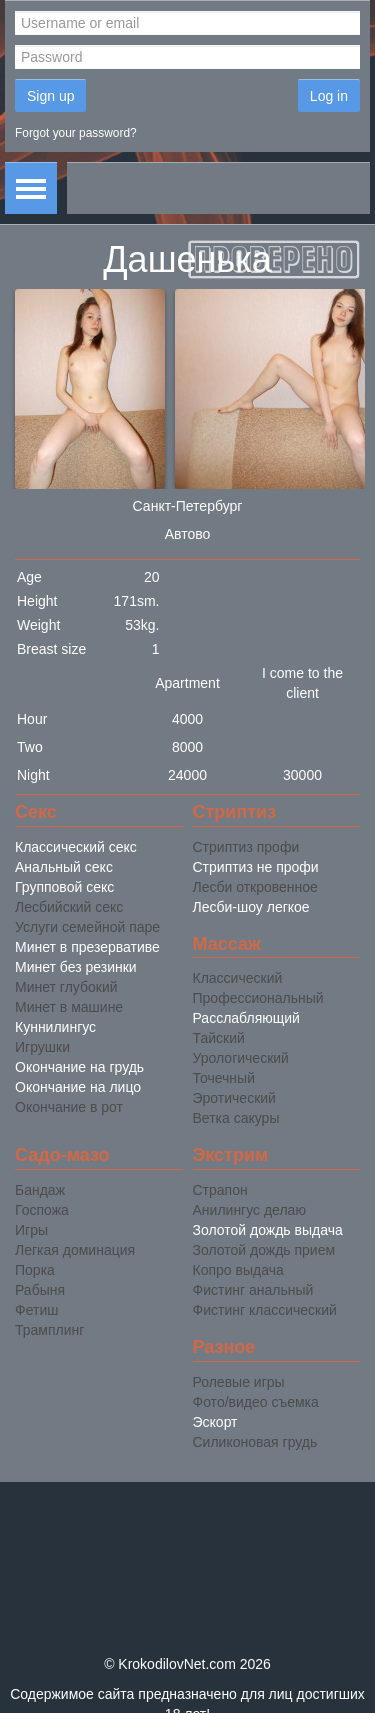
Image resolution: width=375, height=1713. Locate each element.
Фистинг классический (265, 1310)
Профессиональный (258, 998)
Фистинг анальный (253, 1290)
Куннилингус (55, 1027)
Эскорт (215, 1422)
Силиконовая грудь (255, 1442)
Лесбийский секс (69, 907)
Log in (329, 96)
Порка (35, 1270)
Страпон (220, 1190)
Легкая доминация (75, 1250)
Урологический (241, 1058)
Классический (238, 978)
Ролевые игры (239, 1382)
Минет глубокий (66, 987)
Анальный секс (64, 867)
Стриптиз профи (246, 847)
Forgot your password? (76, 133)
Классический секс (76, 847)
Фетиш (36, 1310)
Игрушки (42, 1047)
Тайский (219, 1038)
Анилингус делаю (249, 1210)
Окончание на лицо (78, 1087)
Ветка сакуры (236, 1118)
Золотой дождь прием (264, 1250)
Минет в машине (69, 1007)
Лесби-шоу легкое (251, 907)
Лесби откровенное (255, 887)
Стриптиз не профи (256, 867)
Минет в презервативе (87, 947)
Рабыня (40, 1290)
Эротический (234, 1098)
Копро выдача (238, 1270)
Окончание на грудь (79, 1067)
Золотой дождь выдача (268, 1230)
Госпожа (42, 1210)
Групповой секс (64, 887)
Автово (188, 534)
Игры (31, 1230)
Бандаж (40, 1190)
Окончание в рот (69, 1107)
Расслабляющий (246, 1018)
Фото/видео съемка (256, 1402)
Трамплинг (49, 1330)
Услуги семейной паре (87, 927)
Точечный (224, 1078)
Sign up (50, 96)
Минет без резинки (76, 967)
